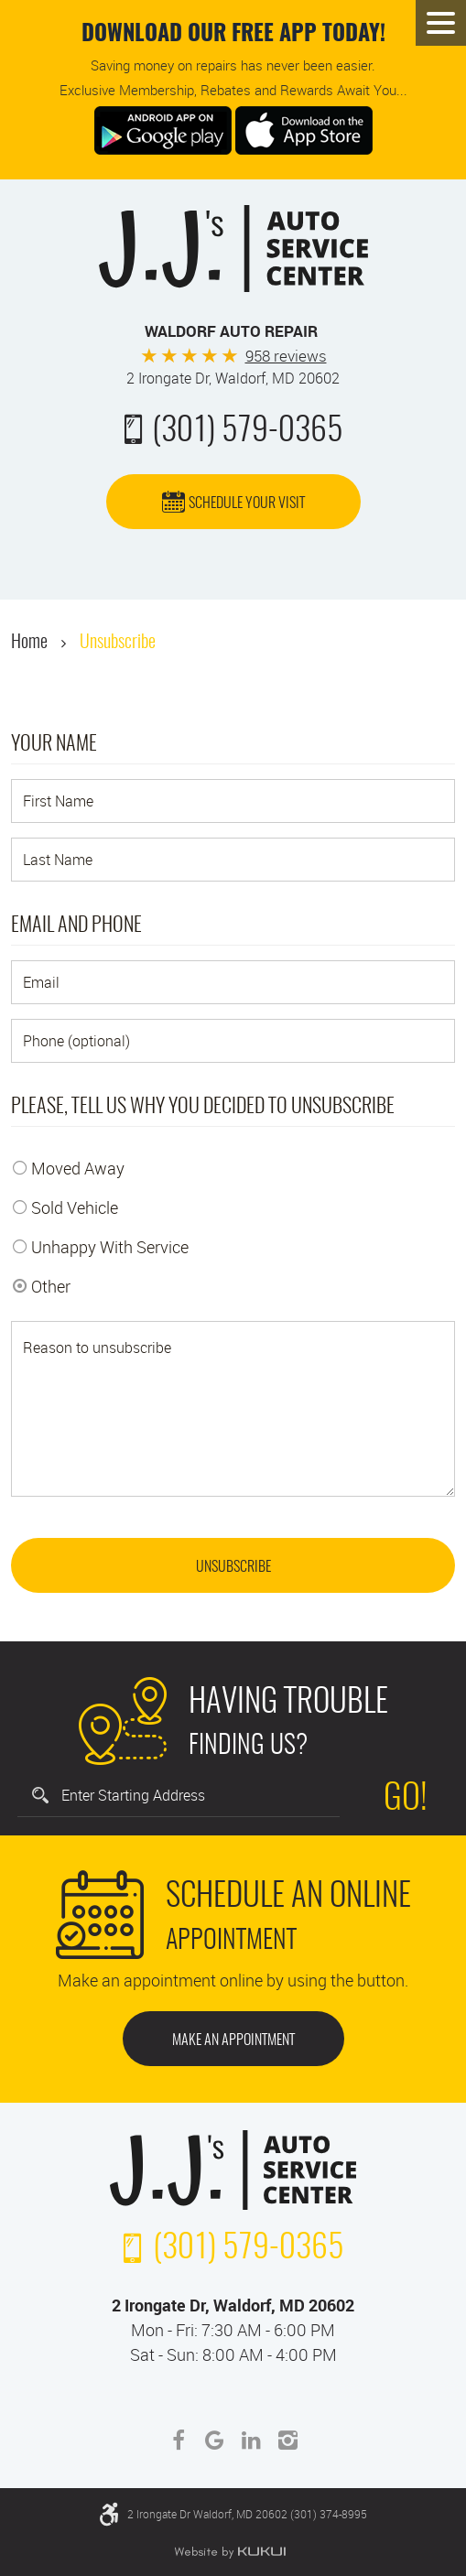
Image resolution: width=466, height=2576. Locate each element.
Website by (230, 2552)
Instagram (288, 2440)
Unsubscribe (118, 642)
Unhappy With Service (110, 1247)
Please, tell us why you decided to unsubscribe (203, 1107)
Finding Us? (288, 1720)
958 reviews (286, 355)
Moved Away (78, 1168)
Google (215, 2440)
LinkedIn (252, 2440)
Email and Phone (76, 925)
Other (50, 1286)
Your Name (54, 744)
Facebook (178, 2440)
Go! (406, 1799)
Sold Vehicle (74, 1207)
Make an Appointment (233, 2040)
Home (29, 642)
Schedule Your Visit (247, 503)
